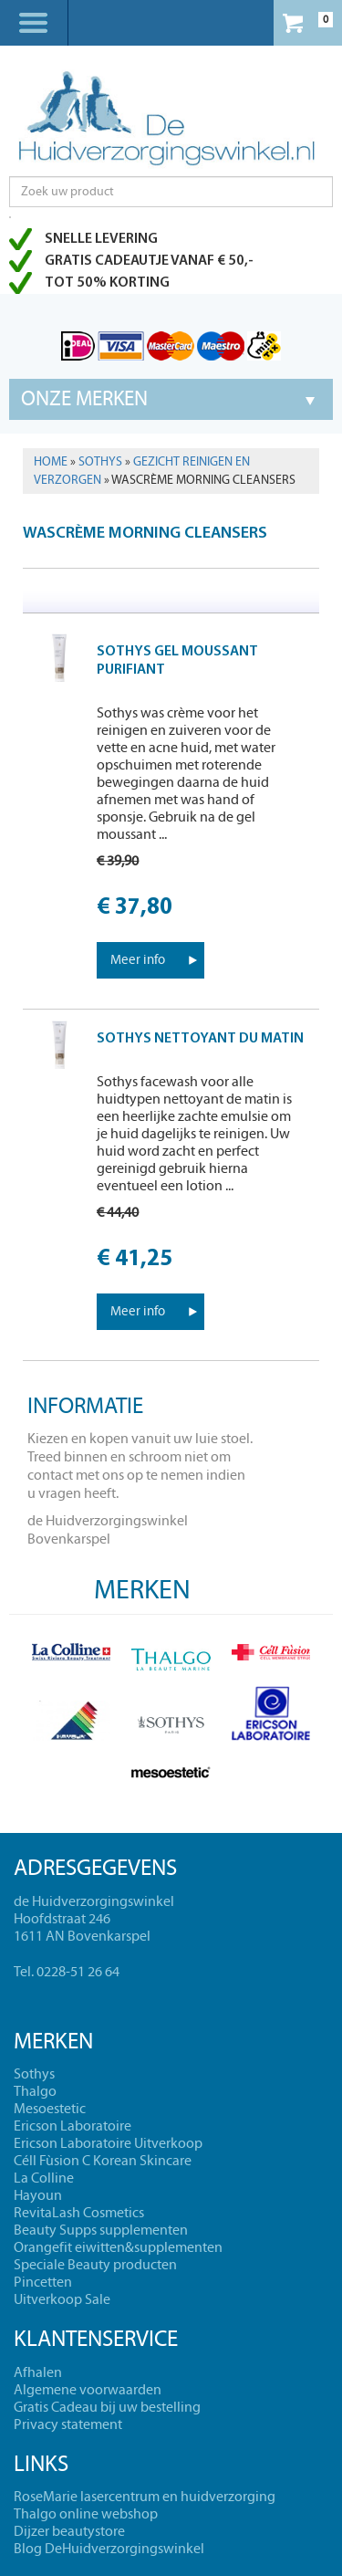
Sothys (100, 462)
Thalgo (35, 2091)
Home (50, 462)
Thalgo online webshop (86, 2514)
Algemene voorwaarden (87, 2390)
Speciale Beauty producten (95, 2265)
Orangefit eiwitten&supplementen (118, 2247)
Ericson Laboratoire (72, 2126)
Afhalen (38, 2372)
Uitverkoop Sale (62, 2299)
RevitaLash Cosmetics (79, 2212)
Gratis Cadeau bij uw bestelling (107, 2407)
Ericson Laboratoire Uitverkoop (108, 2143)
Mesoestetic (50, 2108)
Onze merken (84, 399)
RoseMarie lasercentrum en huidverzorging (144, 2496)
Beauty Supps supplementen (101, 2230)
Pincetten (43, 2282)
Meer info (137, 960)
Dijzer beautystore (69, 2531)
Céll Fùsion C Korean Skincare (103, 2160)
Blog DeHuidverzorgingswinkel (109, 2548)
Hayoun (38, 2195)
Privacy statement (68, 2424)
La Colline (44, 2178)
